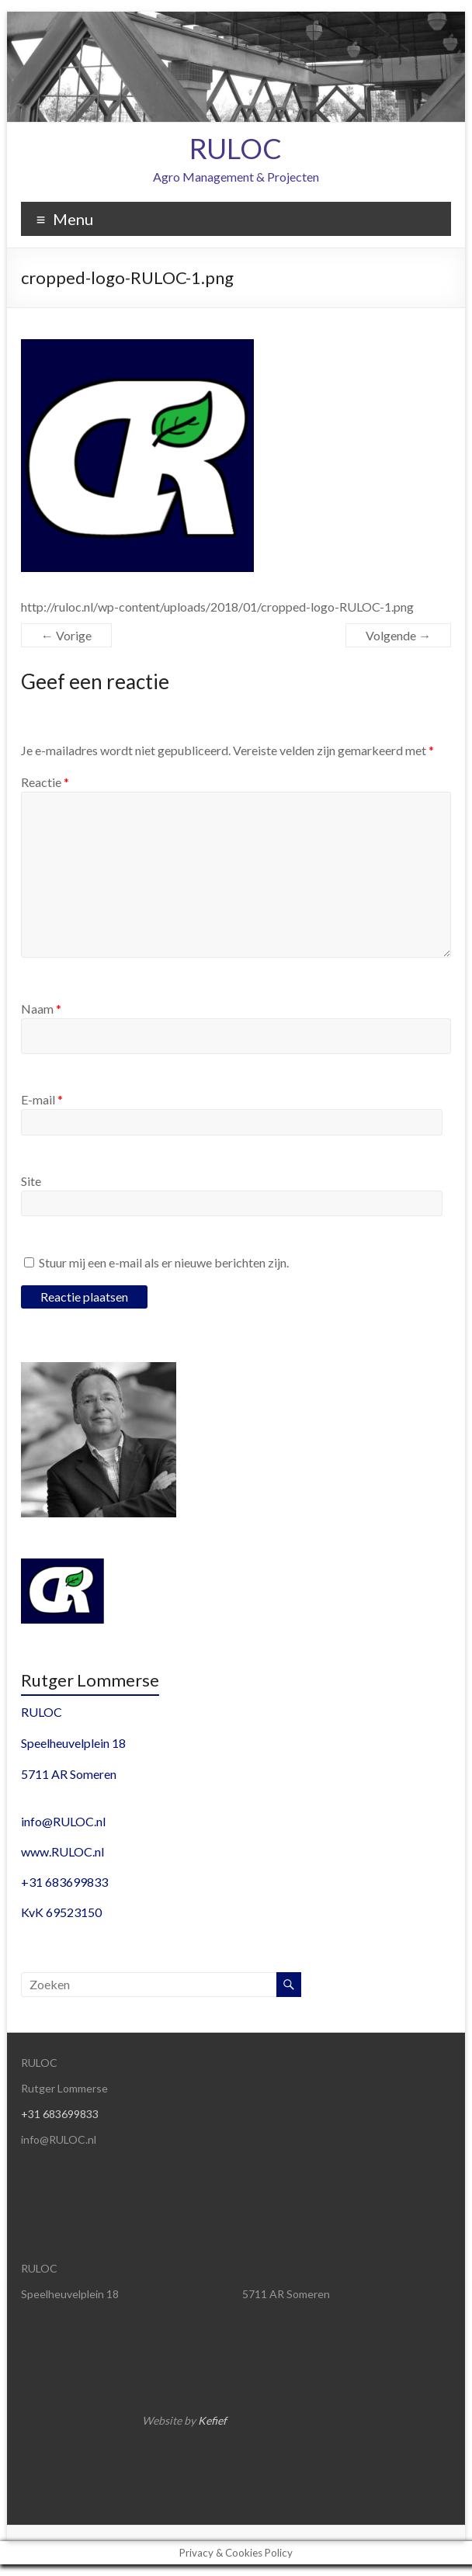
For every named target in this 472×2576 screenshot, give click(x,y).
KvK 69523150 (61, 1912)
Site (31, 1181)
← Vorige (66, 635)
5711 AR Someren (68, 1773)
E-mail (42, 1099)
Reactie (45, 782)
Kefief (212, 2420)
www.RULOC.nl (62, 1851)
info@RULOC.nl (63, 1821)
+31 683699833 (64, 1881)
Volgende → (398, 635)
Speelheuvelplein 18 (73, 1742)
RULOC (235, 148)
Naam (41, 1008)
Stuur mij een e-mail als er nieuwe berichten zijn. (164, 1262)
